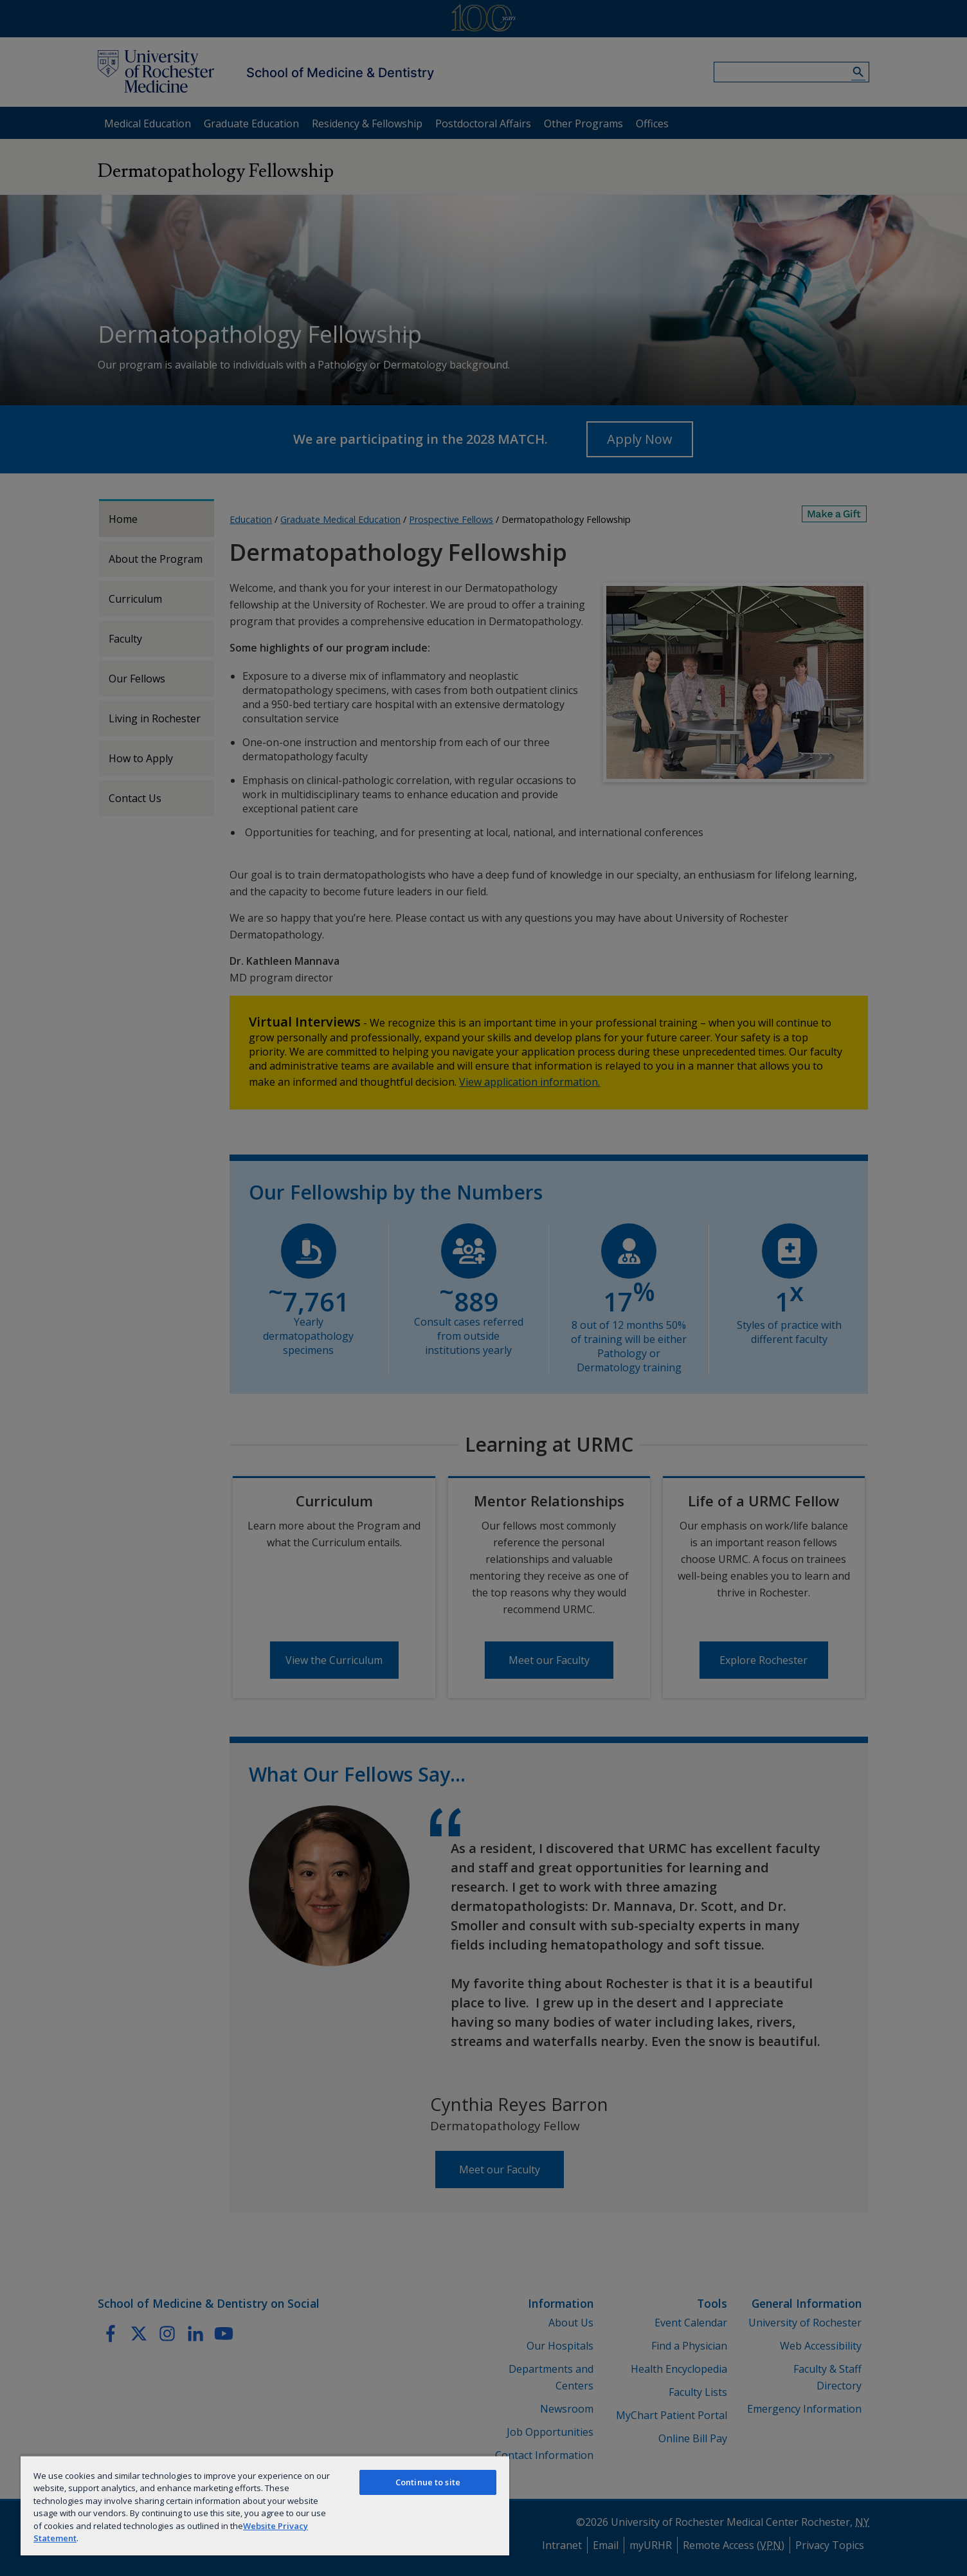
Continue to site (427, 2482)
